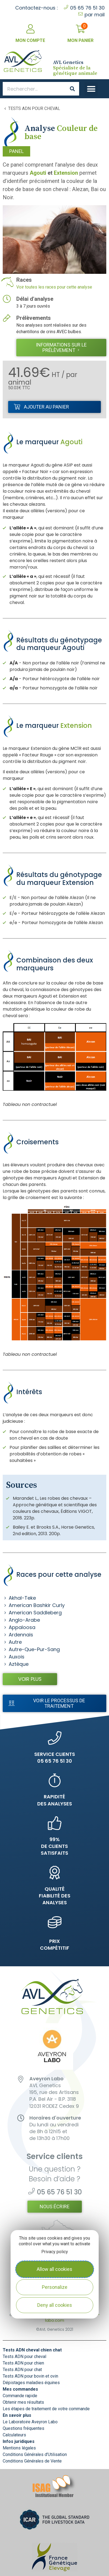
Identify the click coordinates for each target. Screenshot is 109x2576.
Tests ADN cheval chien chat (32, 2350)
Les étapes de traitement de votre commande (46, 2408)
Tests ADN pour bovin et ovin (30, 2376)
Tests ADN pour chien (23, 2363)
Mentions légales (19, 2448)
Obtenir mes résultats (23, 2402)
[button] (91, 89)
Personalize (54, 2287)
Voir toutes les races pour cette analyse (54, 287)
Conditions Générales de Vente (32, 2461)
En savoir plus (17, 2415)
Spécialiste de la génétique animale (75, 67)
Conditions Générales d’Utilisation (35, 2454)
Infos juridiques (19, 2441)
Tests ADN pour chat (22, 2369)
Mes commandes (20, 2389)
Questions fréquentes (23, 2428)
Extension (66, 173)
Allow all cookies (54, 2269)
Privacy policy (54, 2251)
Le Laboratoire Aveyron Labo (30, 2421)
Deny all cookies (54, 2305)
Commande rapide (20, 2395)
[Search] (72, 89)
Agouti (38, 173)
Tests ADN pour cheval (34, 108)
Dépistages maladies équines (31, 2382)
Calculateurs (14, 2434)
